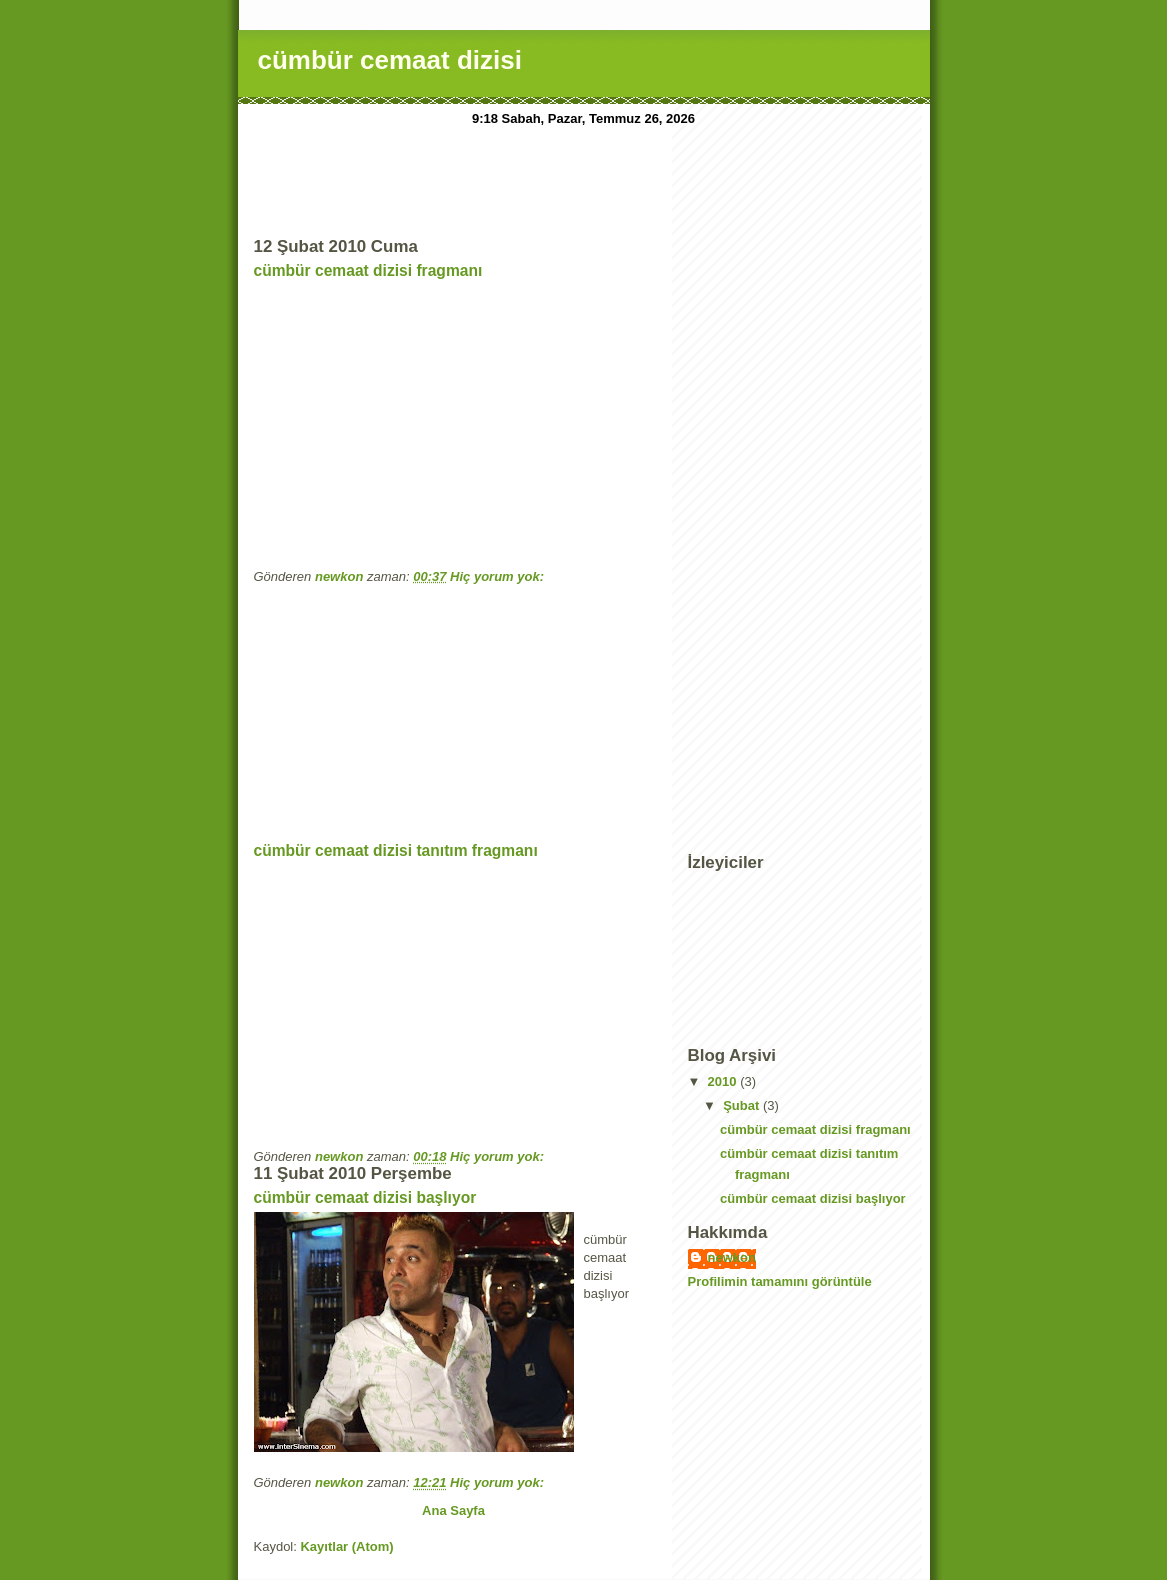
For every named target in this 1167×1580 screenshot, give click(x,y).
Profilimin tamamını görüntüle (780, 1281)
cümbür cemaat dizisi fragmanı (368, 270)
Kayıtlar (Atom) (346, 1546)
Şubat (743, 1105)
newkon (732, 1257)
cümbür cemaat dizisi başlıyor (365, 1197)
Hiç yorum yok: (499, 576)
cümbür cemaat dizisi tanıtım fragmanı (396, 850)
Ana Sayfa (453, 1510)
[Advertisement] (618, 177)
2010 (724, 1081)
